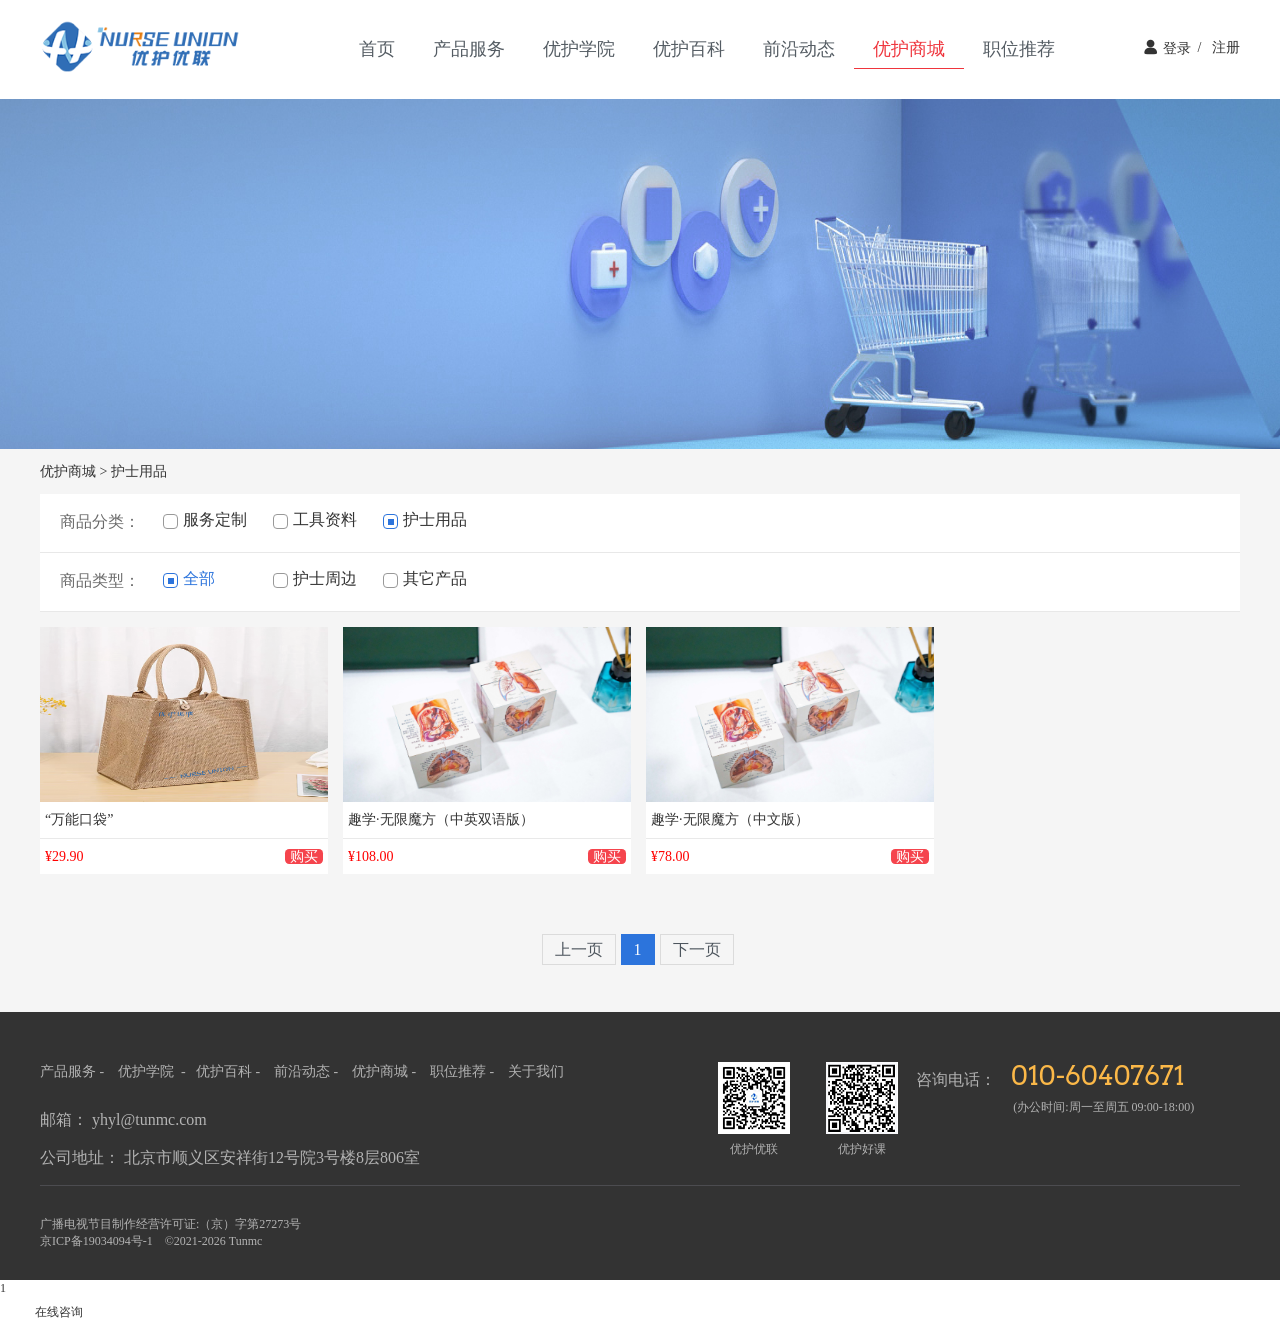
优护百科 (689, 49)
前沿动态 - (308, 1071)
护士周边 (315, 578)
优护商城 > (73, 471)
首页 (377, 49)
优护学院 (579, 49)
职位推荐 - (464, 1071)
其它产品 (425, 578)
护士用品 (139, 471)
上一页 (579, 949)
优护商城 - (386, 1071)
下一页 (697, 949)
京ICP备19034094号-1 (96, 1241)
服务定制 (205, 519)
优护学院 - (153, 1071)
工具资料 (315, 519)
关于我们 (536, 1071)
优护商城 (909, 49)
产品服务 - (72, 1071)
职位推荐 (1019, 49)
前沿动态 (799, 49)
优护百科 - (230, 1071)
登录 (1167, 47)
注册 (1215, 47)
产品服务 (469, 49)
